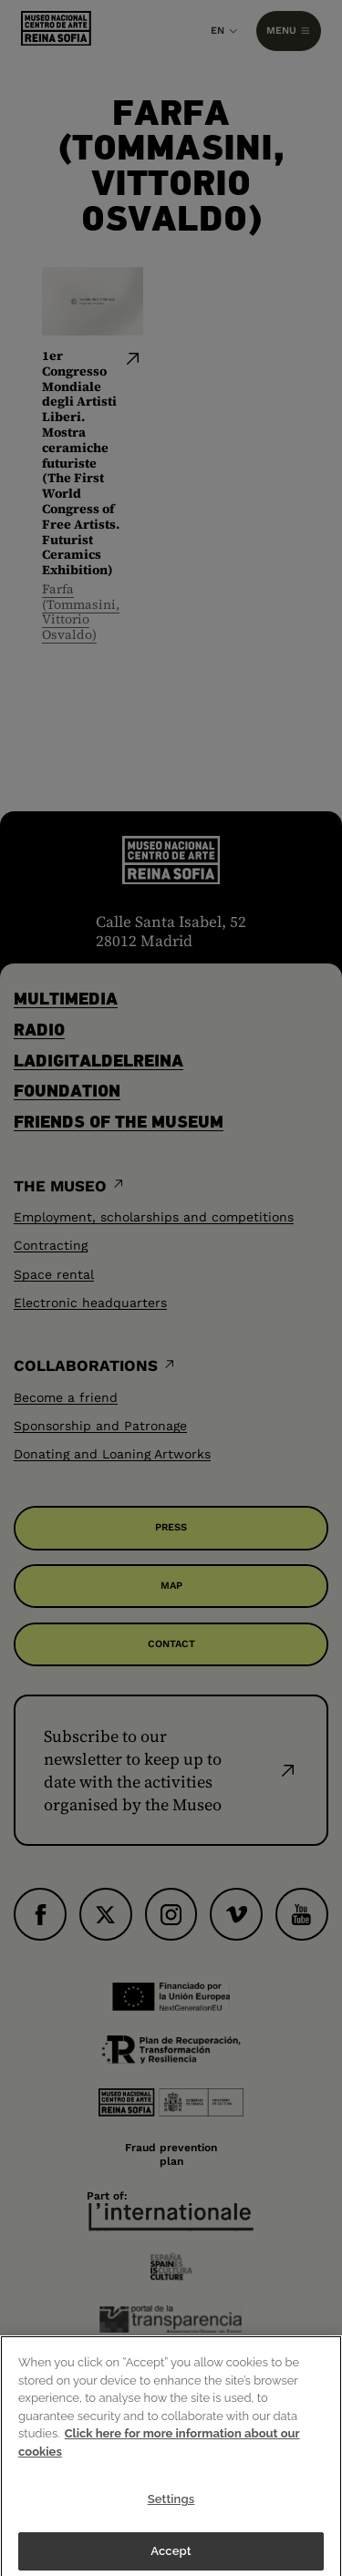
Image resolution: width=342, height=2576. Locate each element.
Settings (171, 2507)
